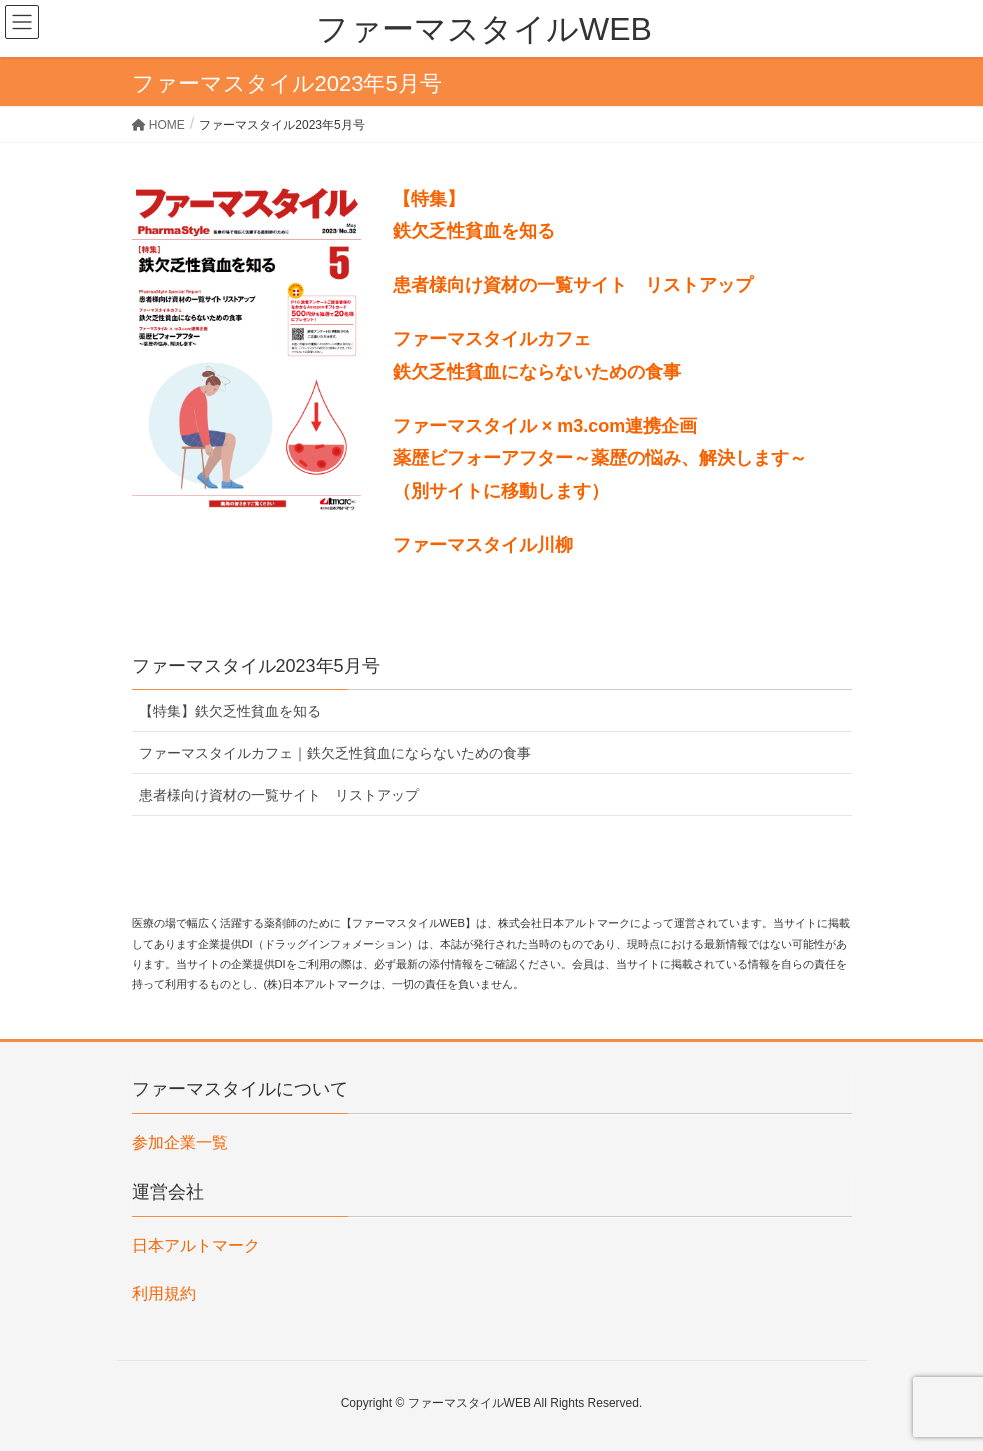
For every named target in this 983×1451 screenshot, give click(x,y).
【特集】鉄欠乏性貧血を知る (230, 711)
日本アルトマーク (196, 1245)
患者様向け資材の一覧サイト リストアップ (279, 795)
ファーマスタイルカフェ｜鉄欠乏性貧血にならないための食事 (335, 753)
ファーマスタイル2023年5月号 (256, 666)
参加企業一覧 (180, 1142)
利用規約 (164, 1293)
